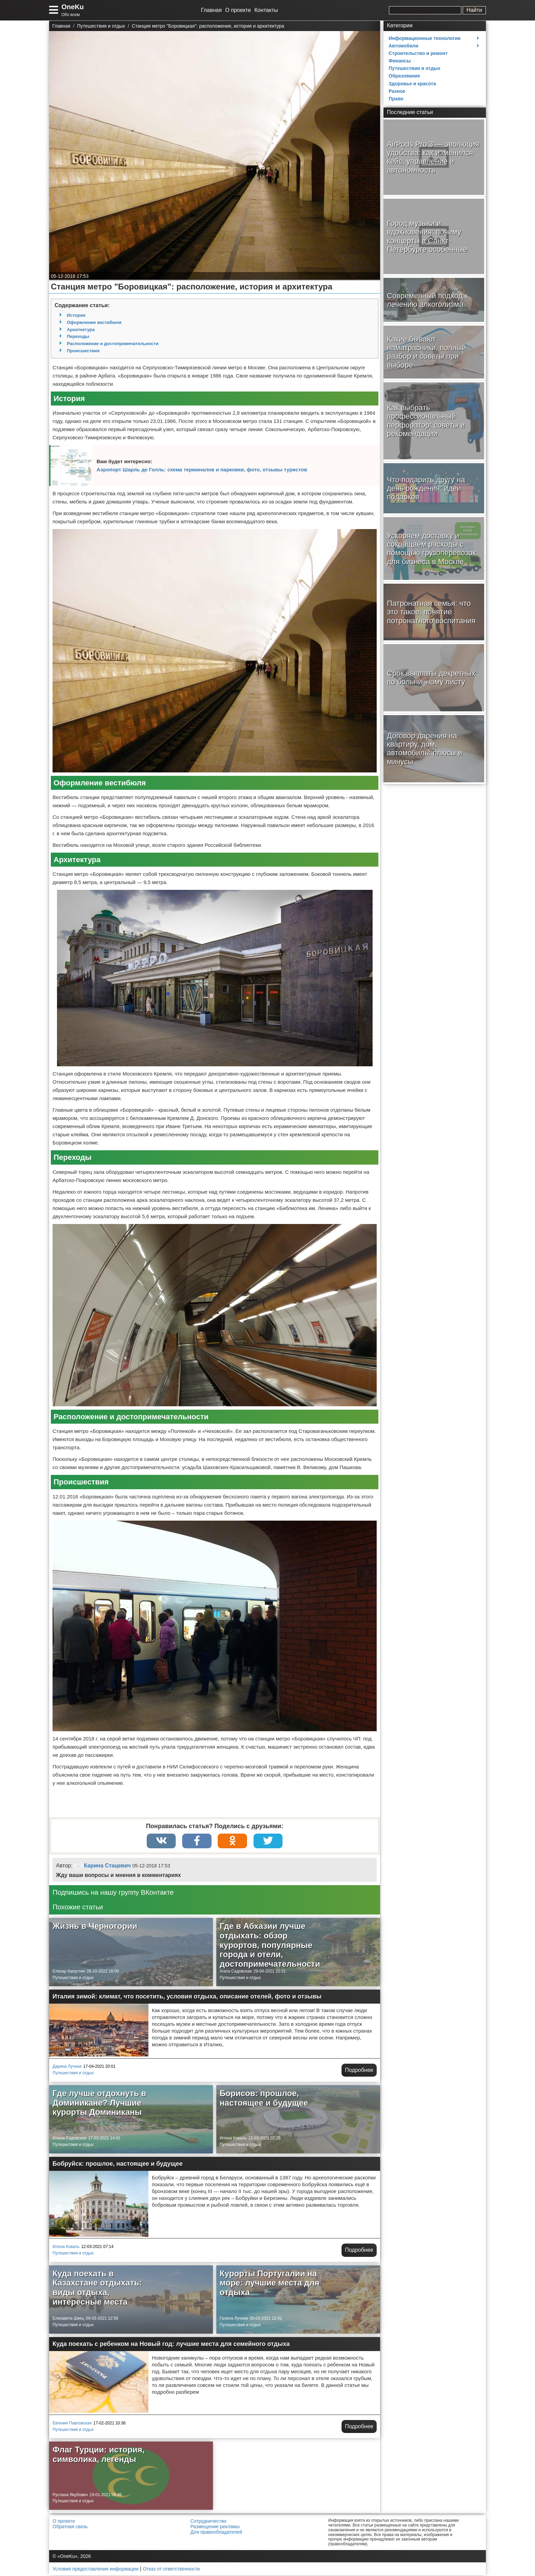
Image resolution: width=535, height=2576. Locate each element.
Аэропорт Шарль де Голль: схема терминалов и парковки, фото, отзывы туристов (202, 469)
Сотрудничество (208, 2521)
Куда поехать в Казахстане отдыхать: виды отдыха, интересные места (97, 2288)
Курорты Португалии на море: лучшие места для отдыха (269, 2283)
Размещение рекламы (215, 2527)
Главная (211, 10)
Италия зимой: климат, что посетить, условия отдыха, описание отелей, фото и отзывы (187, 1997)
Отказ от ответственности (171, 2569)
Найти (474, 10)
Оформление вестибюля (94, 322)
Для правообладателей (216, 2532)
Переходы (78, 336)
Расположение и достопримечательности (112, 343)
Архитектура (81, 329)
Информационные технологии (425, 38)
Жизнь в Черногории (95, 1926)
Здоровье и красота (412, 83)
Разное (397, 91)
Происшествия (83, 350)
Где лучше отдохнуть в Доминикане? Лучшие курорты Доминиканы (99, 2103)
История (76, 315)
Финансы (400, 60)
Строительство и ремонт (418, 53)
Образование (404, 76)
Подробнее (359, 2071)
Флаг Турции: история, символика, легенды (99, 2455)
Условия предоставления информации (95, 2569)
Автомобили (403, 45)
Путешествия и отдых (73, 1978)
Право (396, 98)
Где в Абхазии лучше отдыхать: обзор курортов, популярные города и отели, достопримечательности (270, 1945)
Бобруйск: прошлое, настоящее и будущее (118, 2164)
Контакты (266, 10)
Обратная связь (70, 2527)
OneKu (72, 7)
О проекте (238, 10)
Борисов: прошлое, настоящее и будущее (264, 2098)
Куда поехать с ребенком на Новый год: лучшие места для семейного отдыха (171, 2344)
